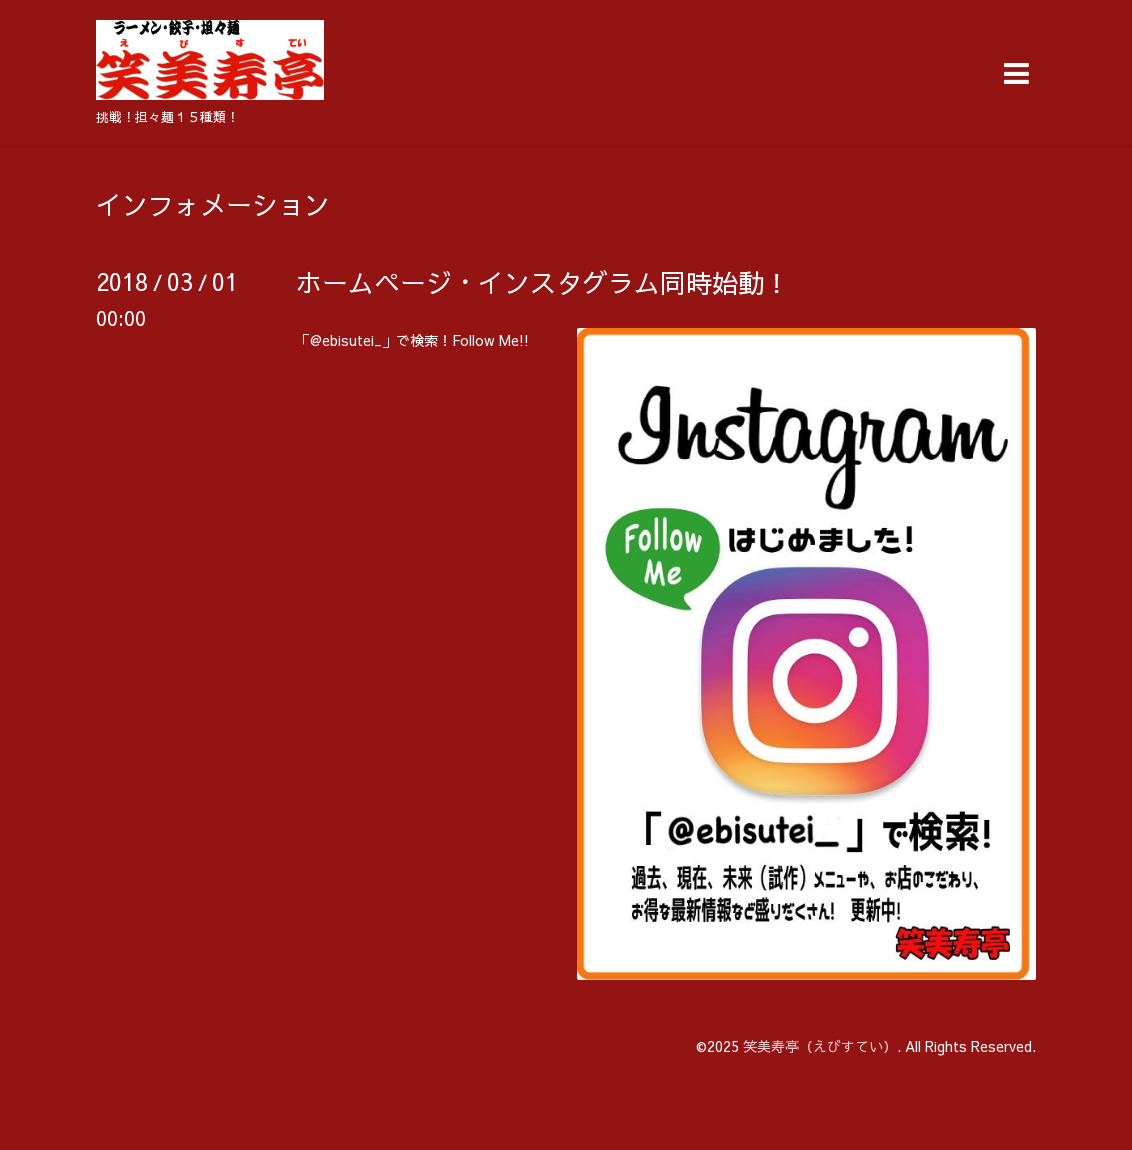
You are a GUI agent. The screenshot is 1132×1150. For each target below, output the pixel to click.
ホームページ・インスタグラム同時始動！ (543, 282)
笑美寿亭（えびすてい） (820, 1046)
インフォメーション (213, 204)
